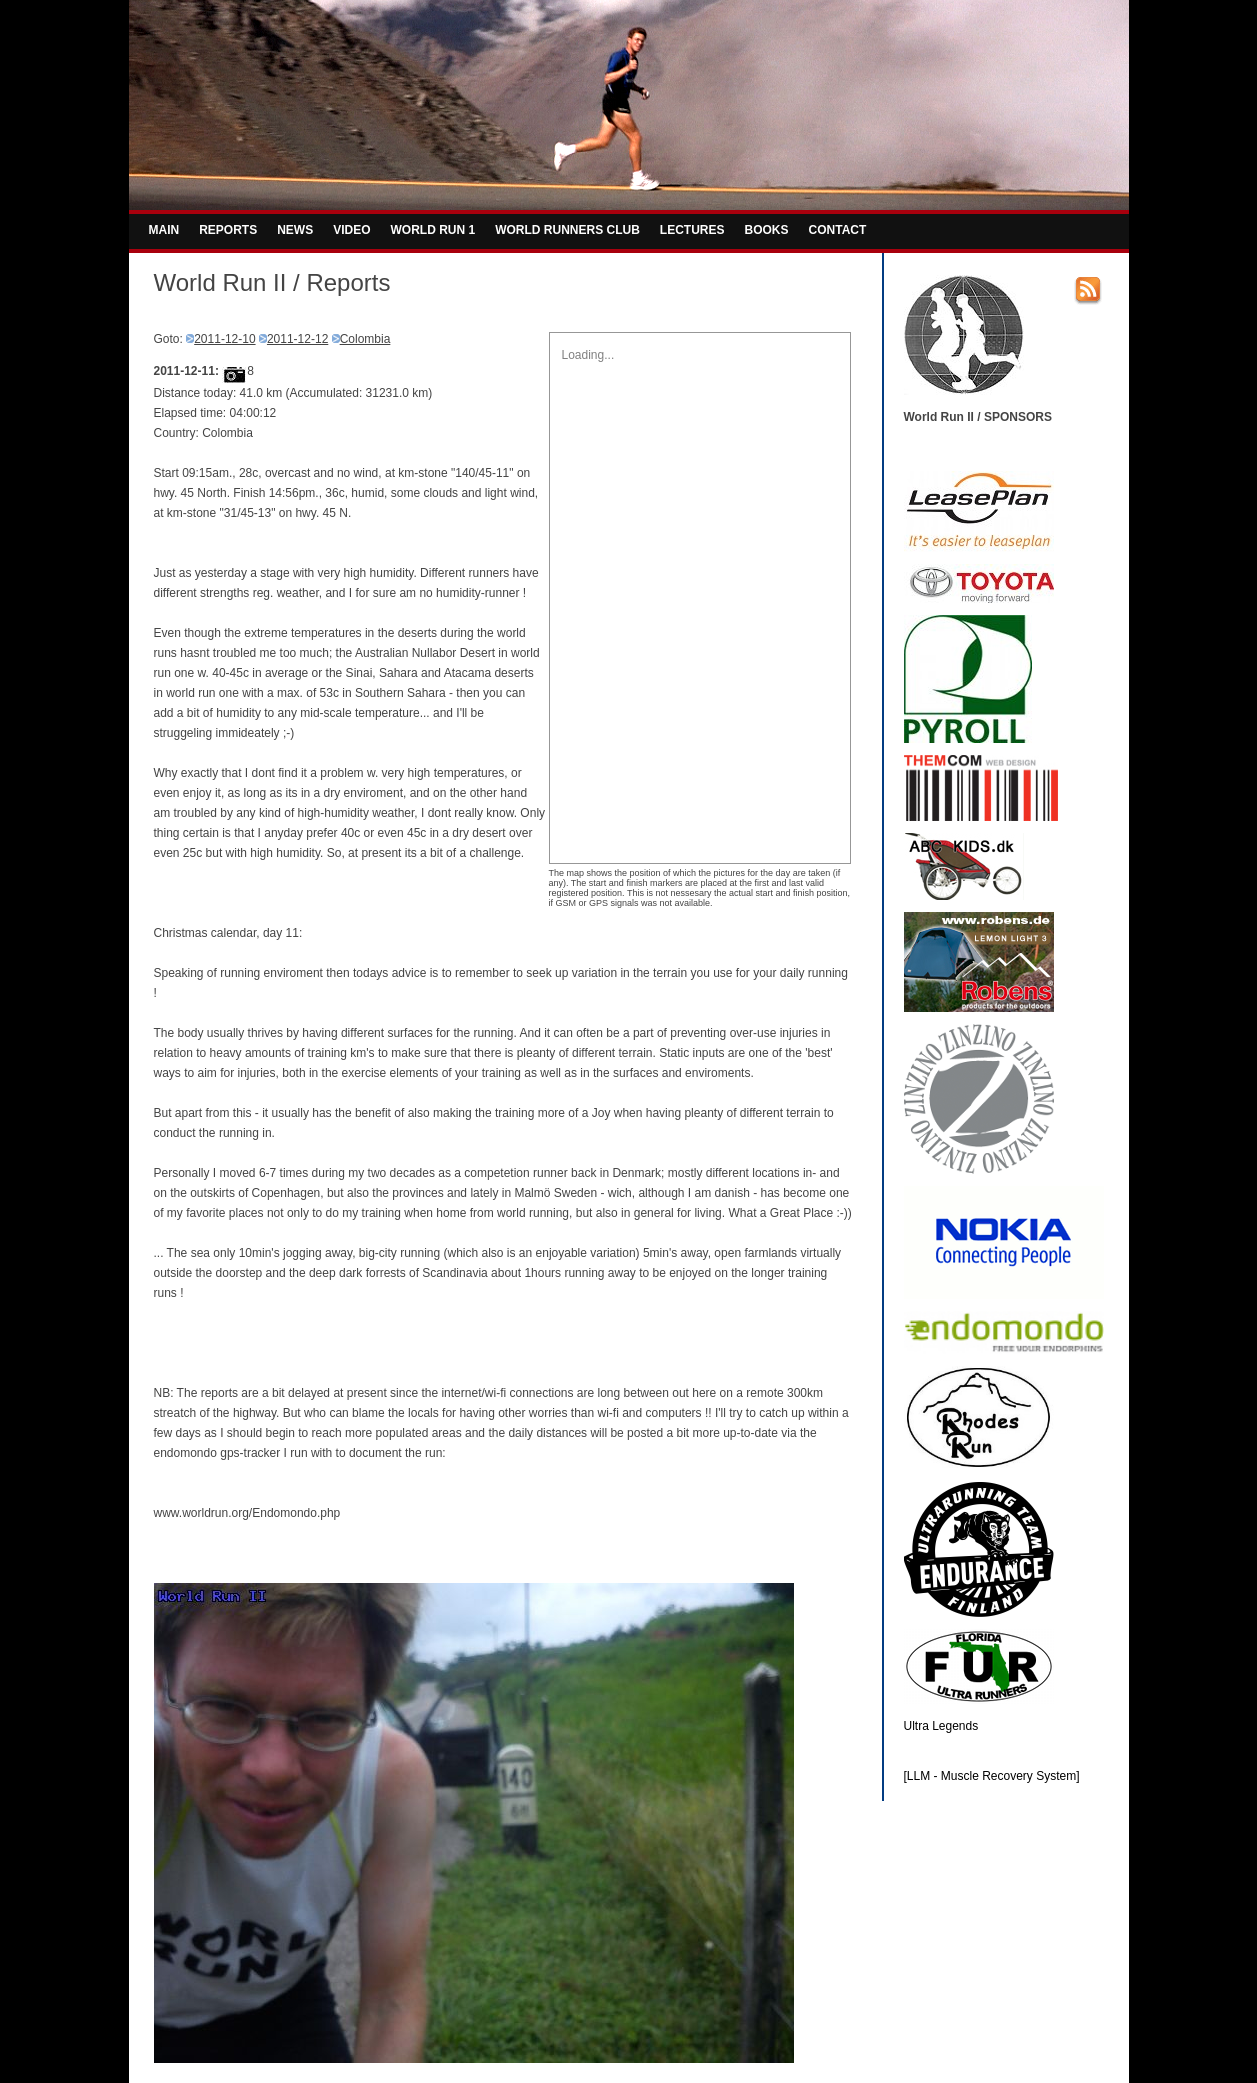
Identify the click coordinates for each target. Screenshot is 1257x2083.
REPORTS (228, 230)
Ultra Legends (941, 1726)
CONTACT (838, 230)
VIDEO (351, 230)
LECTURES (692, 230)
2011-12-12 (297, 339)
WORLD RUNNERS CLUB (567, 230)
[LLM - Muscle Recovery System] (992, 1776)
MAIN (164, 230)
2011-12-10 (224, 339)
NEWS (295, 230)
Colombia (365, 339)
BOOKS (767, 230)
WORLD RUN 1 (433, 230)
